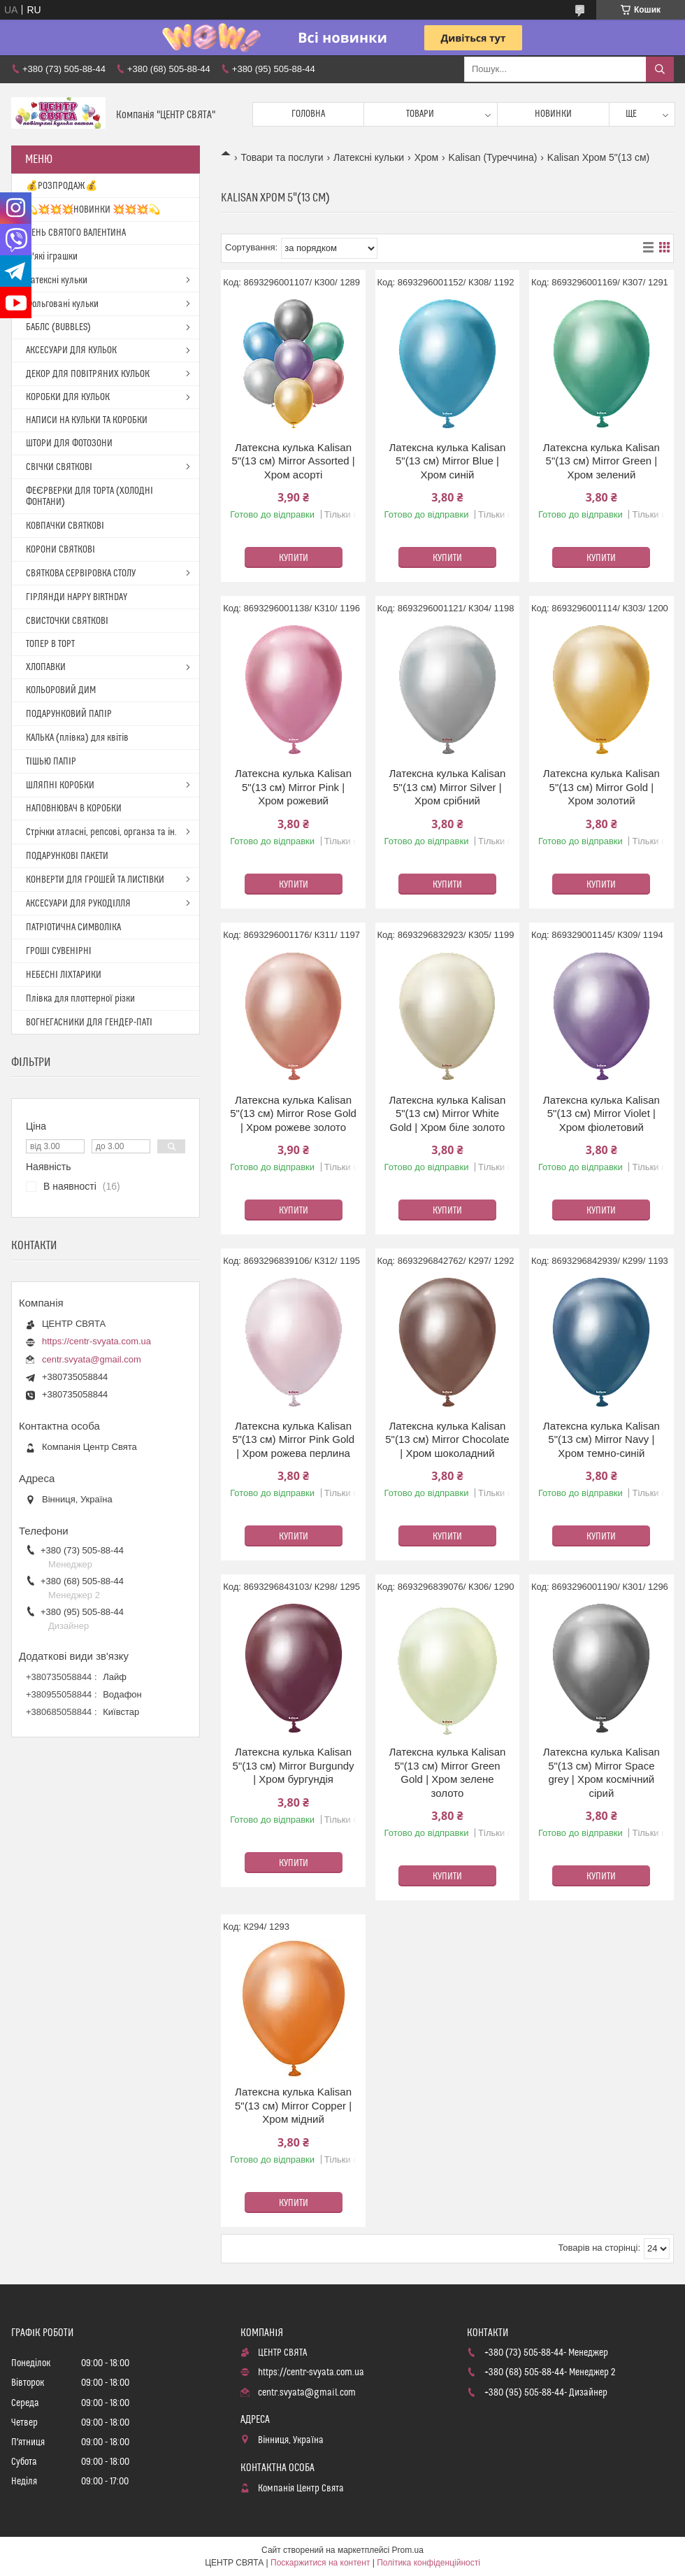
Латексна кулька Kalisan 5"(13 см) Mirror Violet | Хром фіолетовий (601, 1113)
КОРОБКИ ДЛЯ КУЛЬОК (68, 397)
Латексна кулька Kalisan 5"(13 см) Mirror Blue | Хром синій (447, 461)
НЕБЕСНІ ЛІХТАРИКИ (63, 975)
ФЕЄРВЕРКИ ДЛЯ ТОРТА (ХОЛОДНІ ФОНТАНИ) (89, 496)
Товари (420, 114)
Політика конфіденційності (428, 2563)
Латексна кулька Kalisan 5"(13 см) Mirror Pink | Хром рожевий (293, 786)
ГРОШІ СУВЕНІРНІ (59, 951)
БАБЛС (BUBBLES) (58, 327)
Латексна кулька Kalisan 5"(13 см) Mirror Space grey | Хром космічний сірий (601, 1772)
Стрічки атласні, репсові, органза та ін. (101, 832)
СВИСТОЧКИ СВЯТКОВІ (67, 621)
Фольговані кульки (62, 304)
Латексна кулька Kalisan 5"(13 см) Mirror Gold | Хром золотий (601, 786)
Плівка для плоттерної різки (80, 998)
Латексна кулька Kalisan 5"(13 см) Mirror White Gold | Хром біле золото (447, 1113)
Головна (308, 114)
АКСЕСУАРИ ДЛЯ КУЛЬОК (71, 350)
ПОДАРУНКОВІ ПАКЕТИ (67, 856)
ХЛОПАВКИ (46, 667)
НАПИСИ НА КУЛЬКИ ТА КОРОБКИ (86, 420)
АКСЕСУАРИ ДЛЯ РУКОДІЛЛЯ (78, 903)
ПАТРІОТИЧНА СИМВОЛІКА (73, 927)
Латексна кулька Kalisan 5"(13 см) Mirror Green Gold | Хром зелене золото (447, 1772)
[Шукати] (660, 69)
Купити (293, 558)
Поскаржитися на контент (320, 2563)
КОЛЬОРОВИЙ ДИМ (61, 690)
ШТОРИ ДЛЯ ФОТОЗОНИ (69, 443)
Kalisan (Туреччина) (493, 157)
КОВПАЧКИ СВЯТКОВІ (65, 526)
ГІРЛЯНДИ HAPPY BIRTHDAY (76, 597)
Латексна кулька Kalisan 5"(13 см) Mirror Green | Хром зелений (601, 461)
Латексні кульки (368, 157)
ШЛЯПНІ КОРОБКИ (60, 785)
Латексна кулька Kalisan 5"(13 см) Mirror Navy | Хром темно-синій (601, 1439)
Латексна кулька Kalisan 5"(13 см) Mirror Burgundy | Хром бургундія (293, 1765)
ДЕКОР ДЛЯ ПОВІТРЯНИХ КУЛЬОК (88, 374)
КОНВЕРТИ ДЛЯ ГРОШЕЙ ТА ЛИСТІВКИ (95, 879)
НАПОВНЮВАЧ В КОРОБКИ (74, 808)
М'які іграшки (52, 256)
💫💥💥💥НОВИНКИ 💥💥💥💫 (93, 209)
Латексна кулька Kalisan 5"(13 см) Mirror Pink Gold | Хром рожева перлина (293, 1439)
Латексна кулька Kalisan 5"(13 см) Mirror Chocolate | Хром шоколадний (447, 1439)
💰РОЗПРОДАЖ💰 (61, 186)
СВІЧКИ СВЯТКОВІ (59, 467)
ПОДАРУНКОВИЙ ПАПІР (69, 714)
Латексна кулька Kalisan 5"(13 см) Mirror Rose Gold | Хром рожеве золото (293, 1113)
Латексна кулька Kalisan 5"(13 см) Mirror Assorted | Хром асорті (292, 461)
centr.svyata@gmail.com (91, 1359)
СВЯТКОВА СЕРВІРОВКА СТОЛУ (81, 573)
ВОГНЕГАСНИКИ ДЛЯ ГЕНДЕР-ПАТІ (89, 1022)
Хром (426, 157)
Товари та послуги (281, 157)
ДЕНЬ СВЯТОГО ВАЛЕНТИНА (76, 233)
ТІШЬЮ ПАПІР (51, 761)
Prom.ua (408, 2550)
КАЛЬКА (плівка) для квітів (77, 737)
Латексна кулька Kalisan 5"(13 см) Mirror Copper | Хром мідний (293, 2105)
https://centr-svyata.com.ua (96, 1341)
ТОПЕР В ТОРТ (50, 644)
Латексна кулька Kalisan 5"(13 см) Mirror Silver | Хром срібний (447, 786)
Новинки (553, 114)
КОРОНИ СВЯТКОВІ (60, 549)
